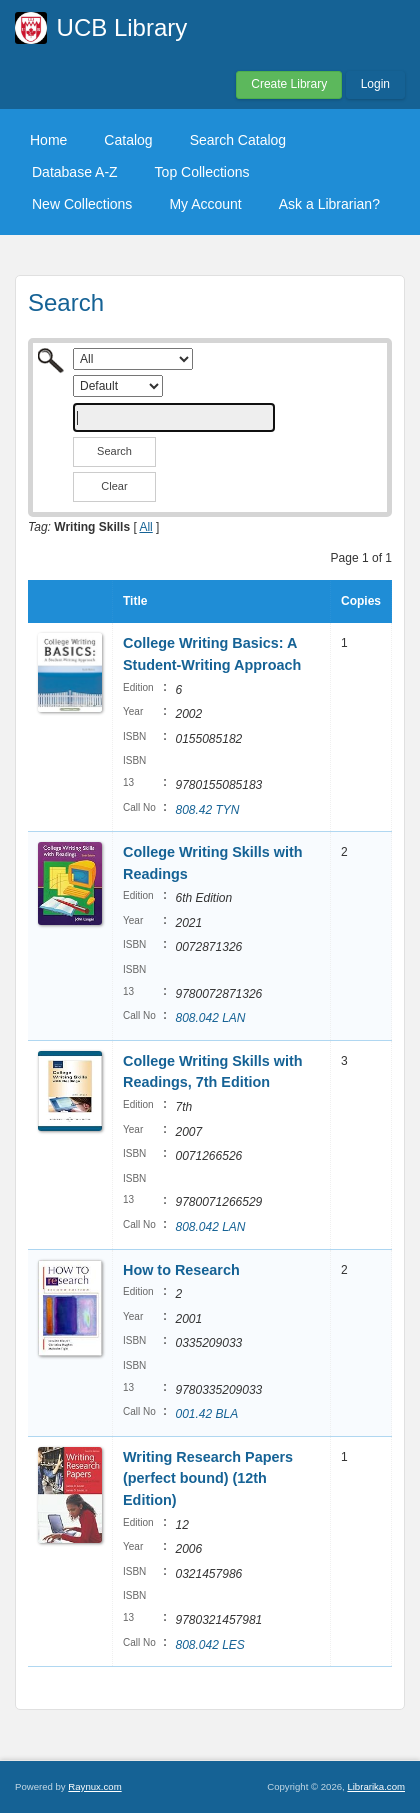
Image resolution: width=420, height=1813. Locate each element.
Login (375, 84)
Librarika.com (376, 1786)
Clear (114, 486)
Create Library (289, 84)
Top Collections (202, 172)
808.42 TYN (207, 810)
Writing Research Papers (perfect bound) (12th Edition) (208, 1478)
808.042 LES (209, 1645)
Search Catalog (238, 140)
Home (48, 140)
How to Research (181, 1270)
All (145, 527)
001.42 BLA (206, 1414)
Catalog (128, 140)
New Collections (82, 204)
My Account (205, 204)
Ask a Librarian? (329, 204)
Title (135, 601)
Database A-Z (75, 172)
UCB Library (122, 27)
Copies (361, 601)
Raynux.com (94, 1786)
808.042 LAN (210, 1018)
